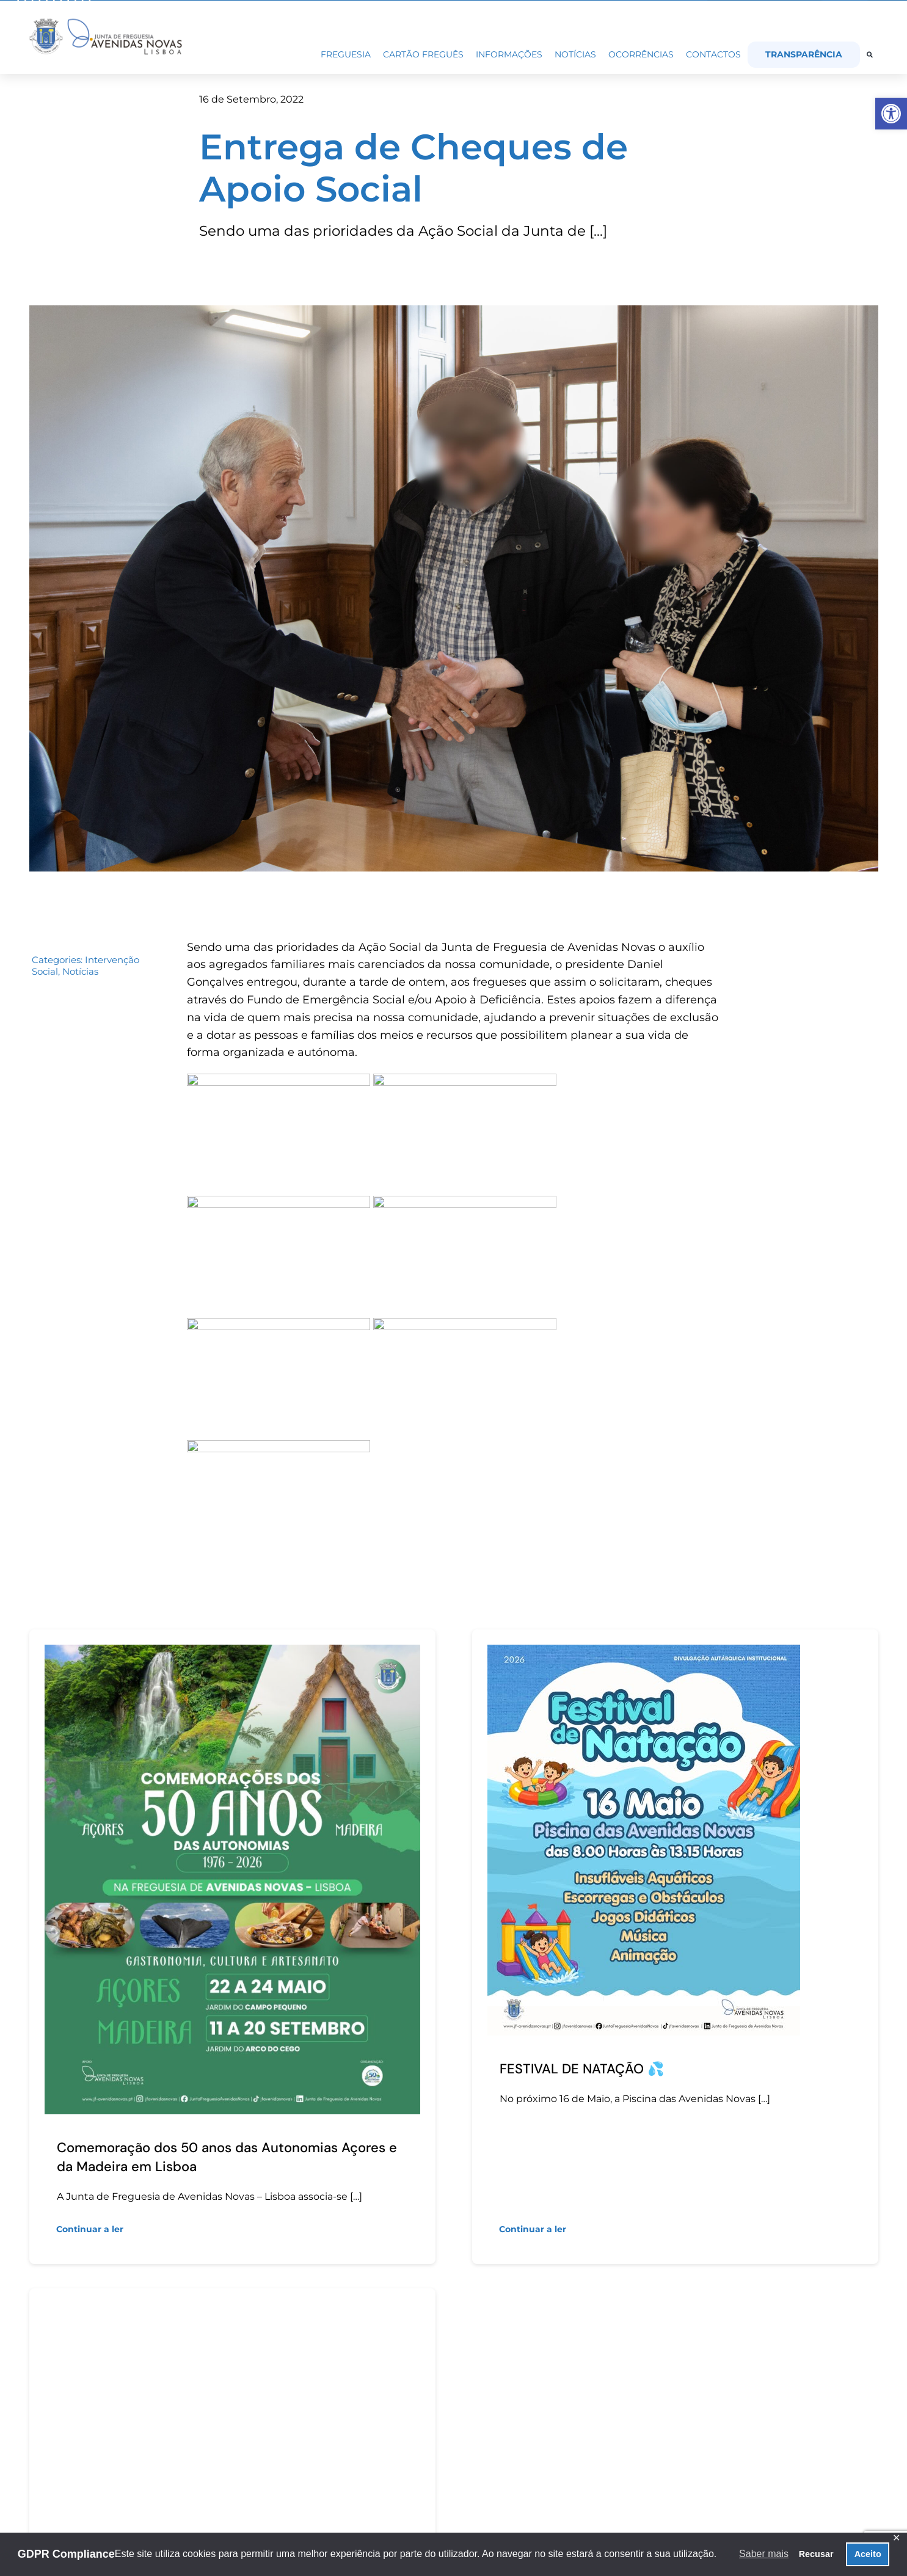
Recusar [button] (816, 2554)
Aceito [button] (867, 2554)
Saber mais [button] (764, 2554)
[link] (891, 113)
